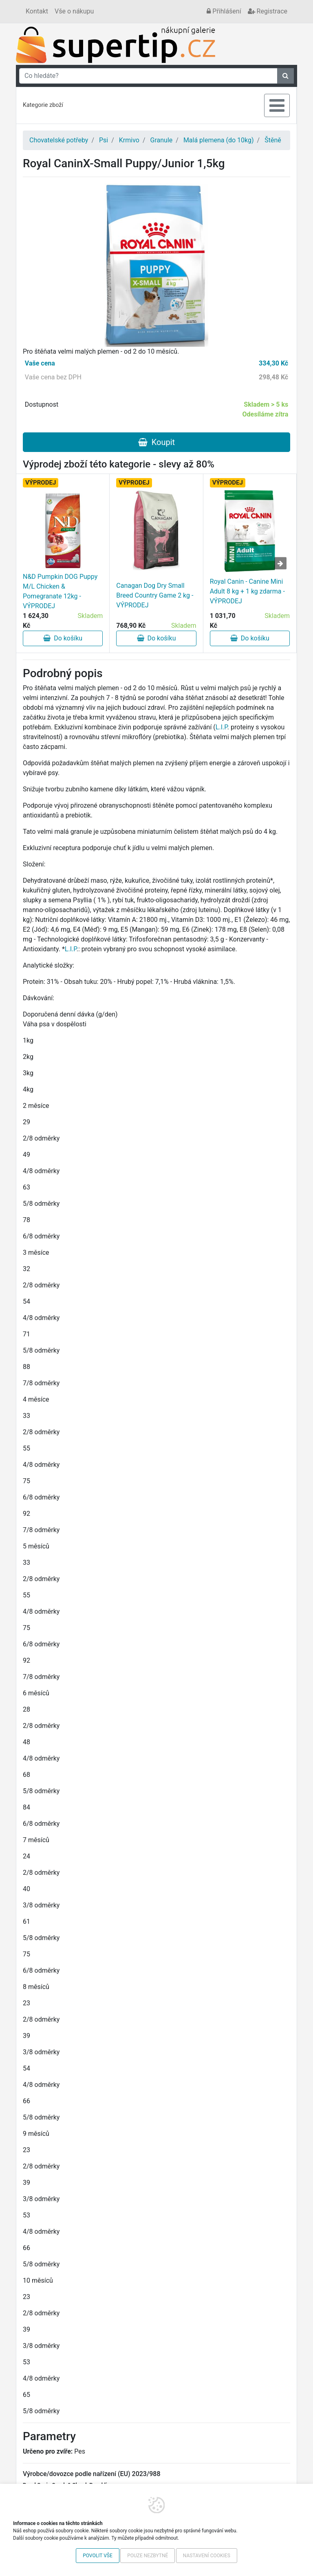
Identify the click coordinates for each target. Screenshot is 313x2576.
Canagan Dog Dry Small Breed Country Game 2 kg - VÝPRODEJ (154, 595)
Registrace (267, 11)
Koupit (156, 442)
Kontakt (37, 11)
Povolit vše (97, 2555)
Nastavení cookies (206, 2555)
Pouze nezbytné (147, 2555)
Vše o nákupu (74, 11)
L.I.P (221, 727)
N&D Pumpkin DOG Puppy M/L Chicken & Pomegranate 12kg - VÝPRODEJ (60, 591)
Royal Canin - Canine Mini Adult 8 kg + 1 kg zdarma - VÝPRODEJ (247, 591)
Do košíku (62, 638)
